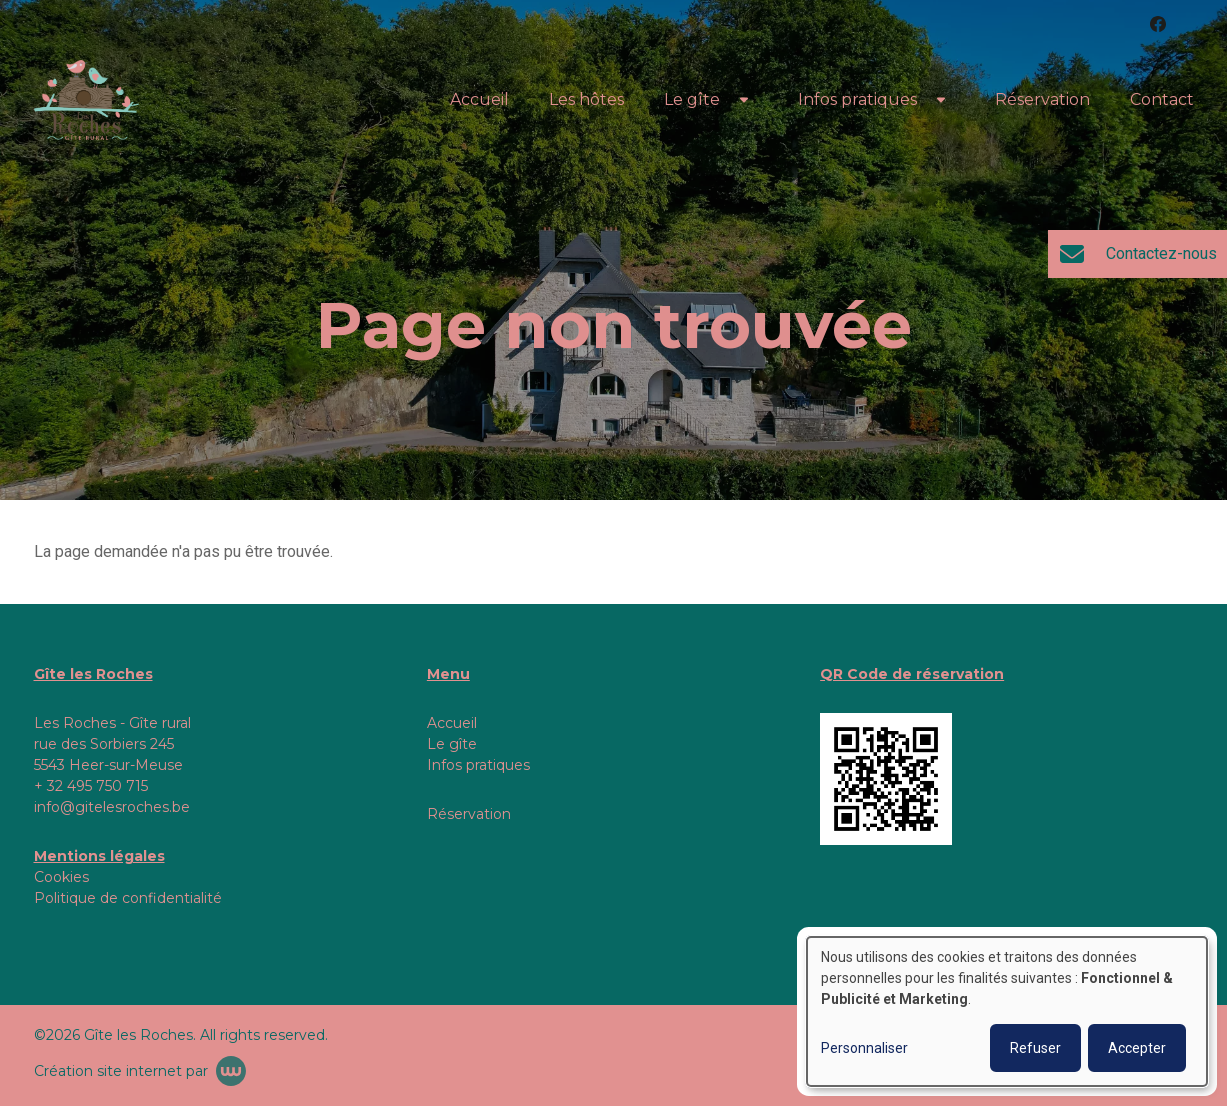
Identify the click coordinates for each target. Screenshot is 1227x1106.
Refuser (1035, 1048)
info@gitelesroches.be (112, 807)
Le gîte (692, 99)
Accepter (1137, 1048)
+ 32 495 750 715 (91, 786)
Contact (1162, 99)
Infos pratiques (857, 99)
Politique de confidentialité (128, 898)
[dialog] (1007, 1011)
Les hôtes (586, 99)
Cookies (61, 877)
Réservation (1042, 99)
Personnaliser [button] (864, 1048)
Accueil (479, 99)
